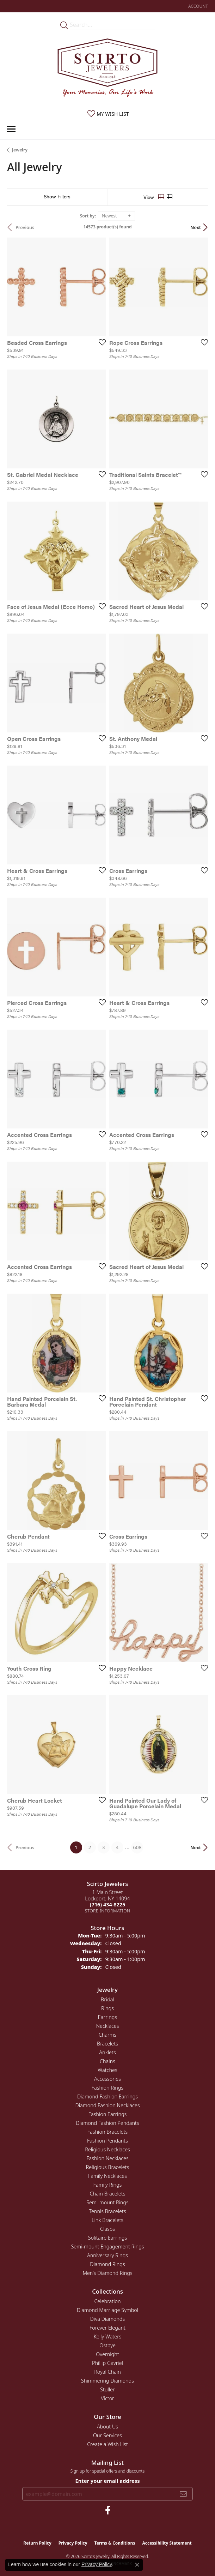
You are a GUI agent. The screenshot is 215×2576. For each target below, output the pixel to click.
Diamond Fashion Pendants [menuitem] (107, 2123)
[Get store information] (107, 1911)
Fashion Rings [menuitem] (107, 2087)
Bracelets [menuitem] (107, 2043)
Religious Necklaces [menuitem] (107, 2149)
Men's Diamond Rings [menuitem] (107, 2273)
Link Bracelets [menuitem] (107, 2220)
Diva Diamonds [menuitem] (107, 2319)
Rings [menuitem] (107, 2008)
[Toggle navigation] (11, 129)
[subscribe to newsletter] (183, 2493)
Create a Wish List (107, 2444)
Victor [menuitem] (107, 2398)
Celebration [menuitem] (107, 2301)
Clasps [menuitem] (107, 2228)
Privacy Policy (73, 2543)
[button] (197, 6)
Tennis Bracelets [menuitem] (107, 2211)
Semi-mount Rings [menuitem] (107, 2202)
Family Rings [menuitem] (107, 2184)
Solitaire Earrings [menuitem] (107, 2237)
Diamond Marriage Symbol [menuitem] (107, 2310)
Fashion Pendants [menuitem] (107, 2140)
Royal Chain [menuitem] (107, 2371)
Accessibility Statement (166, 2543)
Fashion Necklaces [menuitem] (107, 2158)
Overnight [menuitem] (107, 2354)
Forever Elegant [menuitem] (107, 2327)
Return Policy (37, 2543)
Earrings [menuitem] (107, 2017)
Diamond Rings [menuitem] (107, 2264)
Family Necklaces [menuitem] (107, 2176)
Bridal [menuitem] (107, 1999)
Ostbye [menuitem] (107, 2345)
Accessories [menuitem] (107, 2078)
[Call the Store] (107, 1904)
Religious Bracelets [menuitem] (107, 2167)
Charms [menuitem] (108, 2034)
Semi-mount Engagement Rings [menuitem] (107, 2246)
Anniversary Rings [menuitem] (107, 2255)
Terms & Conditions (114, 2543)
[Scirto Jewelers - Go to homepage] (107, 69)
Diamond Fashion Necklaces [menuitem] (107, 2105)
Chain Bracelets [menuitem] (107, 2193)
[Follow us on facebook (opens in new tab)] (107, 2510)
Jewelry (19, 150)
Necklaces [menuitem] (107, 2026)
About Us (107, 2426)
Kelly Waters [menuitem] (107, 2336)
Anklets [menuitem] (107, 2052)
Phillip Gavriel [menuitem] (107, 2363)
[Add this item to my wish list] (100, 342)
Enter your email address (107, 2480)
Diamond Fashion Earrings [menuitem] (107, 2096)
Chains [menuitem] (107, 2061)
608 (137, 1847)
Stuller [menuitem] (107, 2389)
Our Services (107, 2435)
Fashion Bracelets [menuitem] (107, 2131)
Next (195, 227)
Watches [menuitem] (107, 2070)
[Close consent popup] (137, 2565)
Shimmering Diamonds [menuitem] (107, 2380)
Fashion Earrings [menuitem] (107, 2114)
